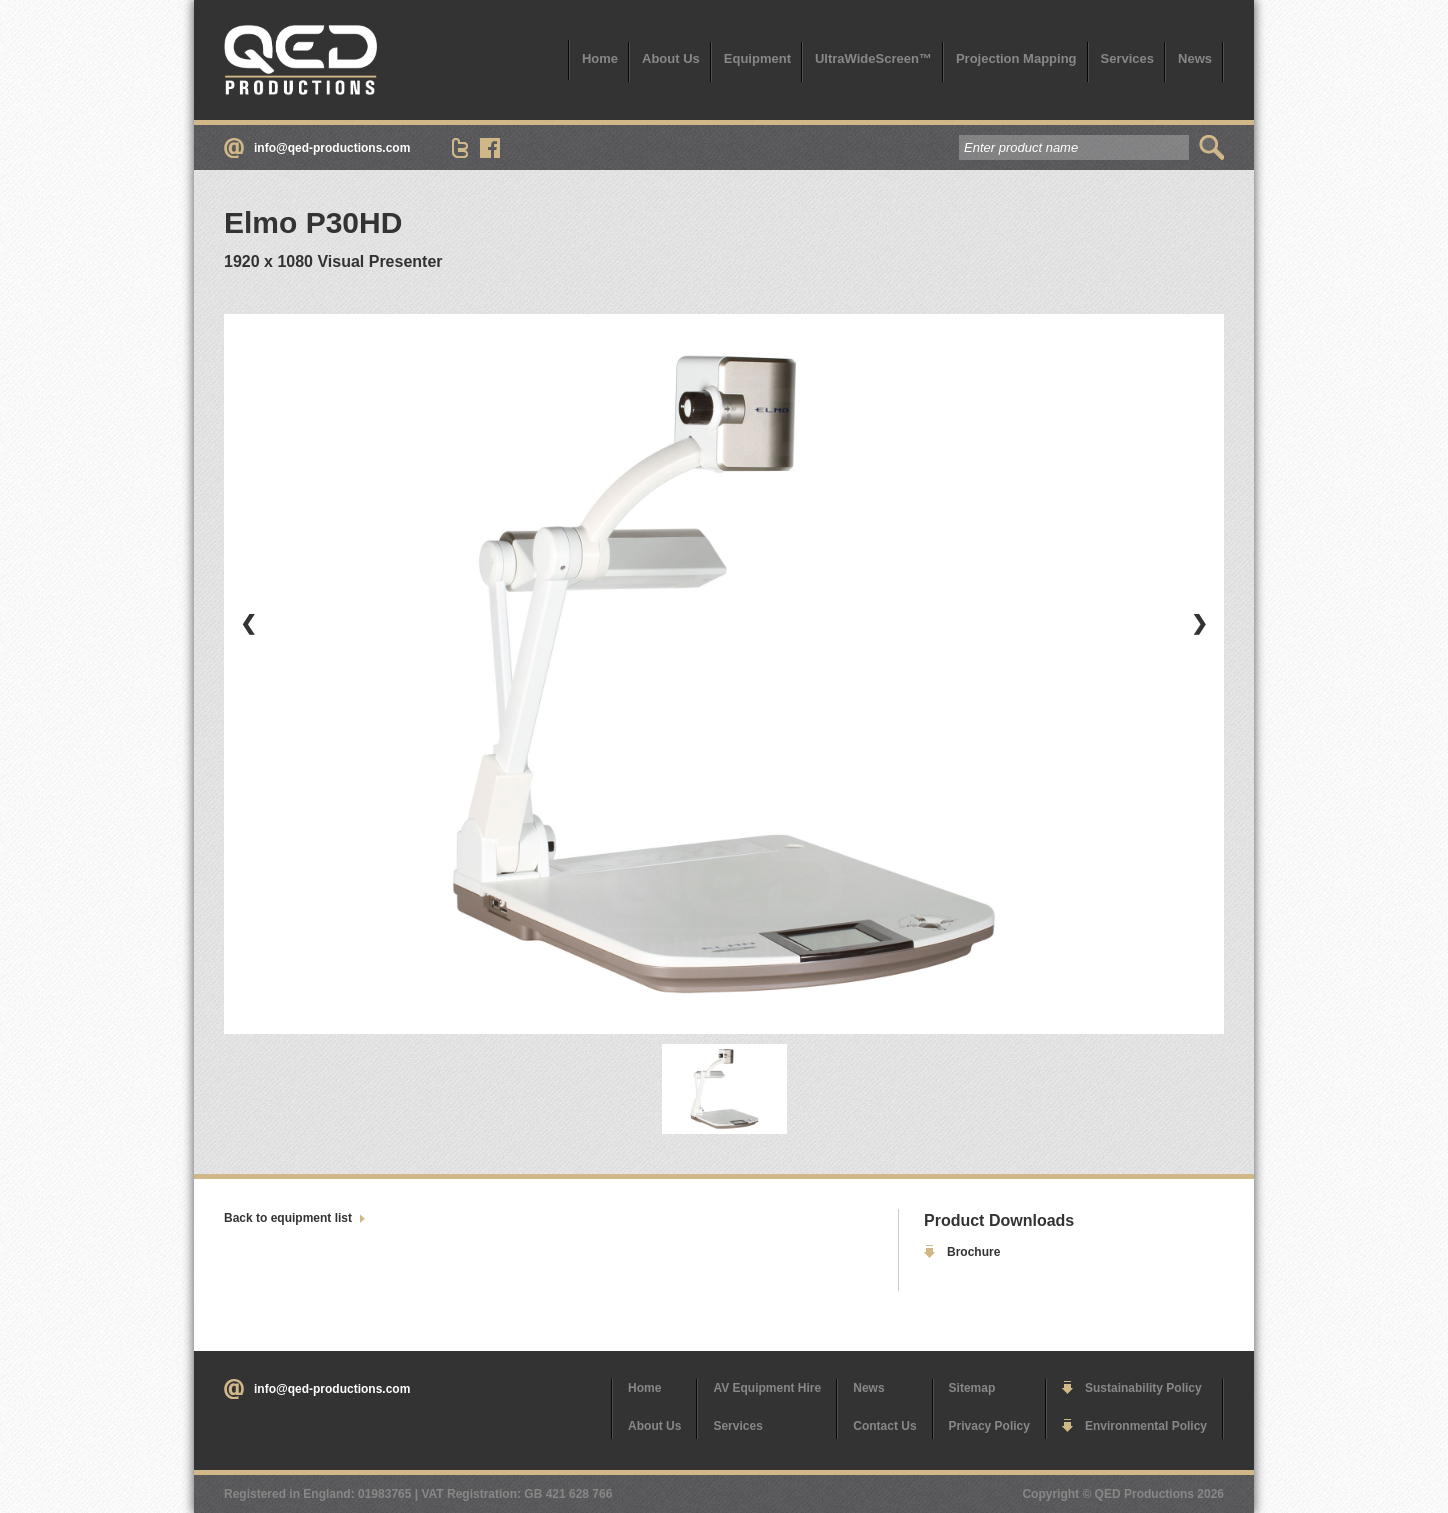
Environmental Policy (1146, 1426)
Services (1128, 58)
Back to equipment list (288, 1218)
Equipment (757, 58)
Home (600, 58)
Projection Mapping (1016, 58)
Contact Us (884, 1426)
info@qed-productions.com (332, 148)
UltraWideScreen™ (873, 58)
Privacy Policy (989, 1426)
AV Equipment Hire (767, 1388)
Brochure (973, 1252)
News (1195, 58)
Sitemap (972, 1388)
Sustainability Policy (1143, 1388)
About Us (671, 58)
